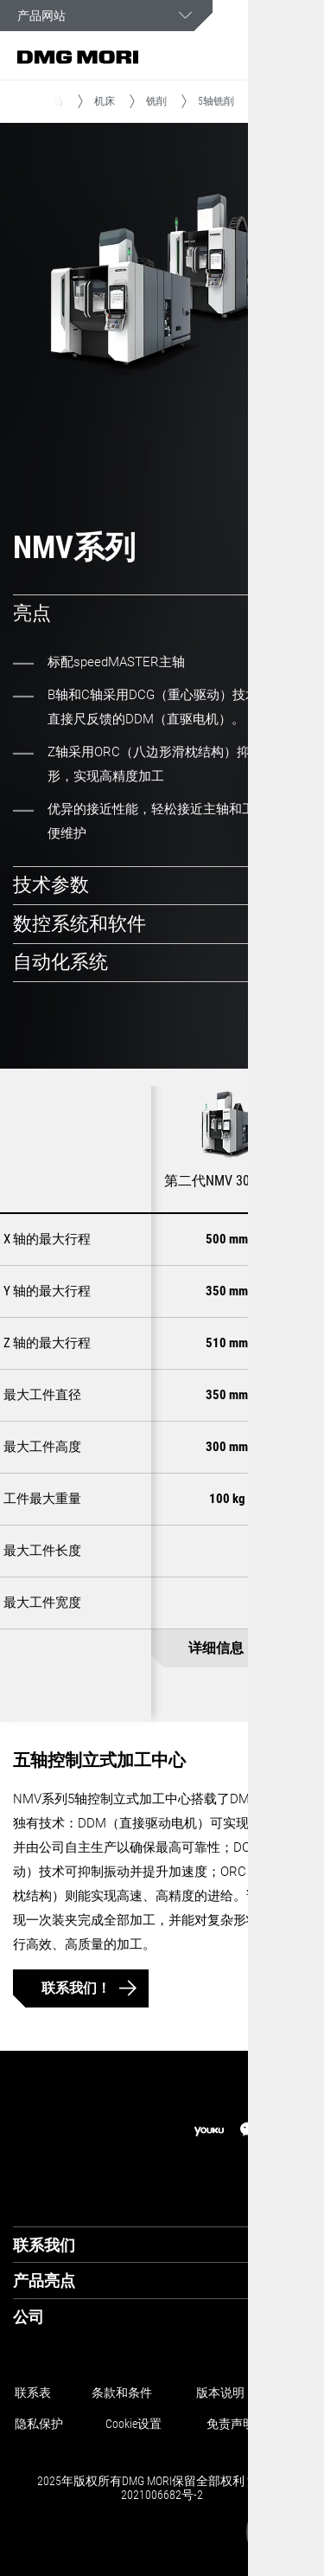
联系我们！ (76, 1988)
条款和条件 (122, 2392)
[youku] (209, 2131)
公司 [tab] (28, 2317)
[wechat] (251, 2131)
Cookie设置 (133, 2424)
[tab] (162, 613)
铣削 (156, 101)
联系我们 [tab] (44, 2245)
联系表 (33, 2392)
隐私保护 (39, 2424)
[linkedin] (292, 2131)
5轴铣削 (216, 101)
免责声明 (230, 2424)
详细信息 (216, 1649)
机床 (104, 101)
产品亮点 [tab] (44, 2280)
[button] (259, 57)
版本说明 (220, 2392)
